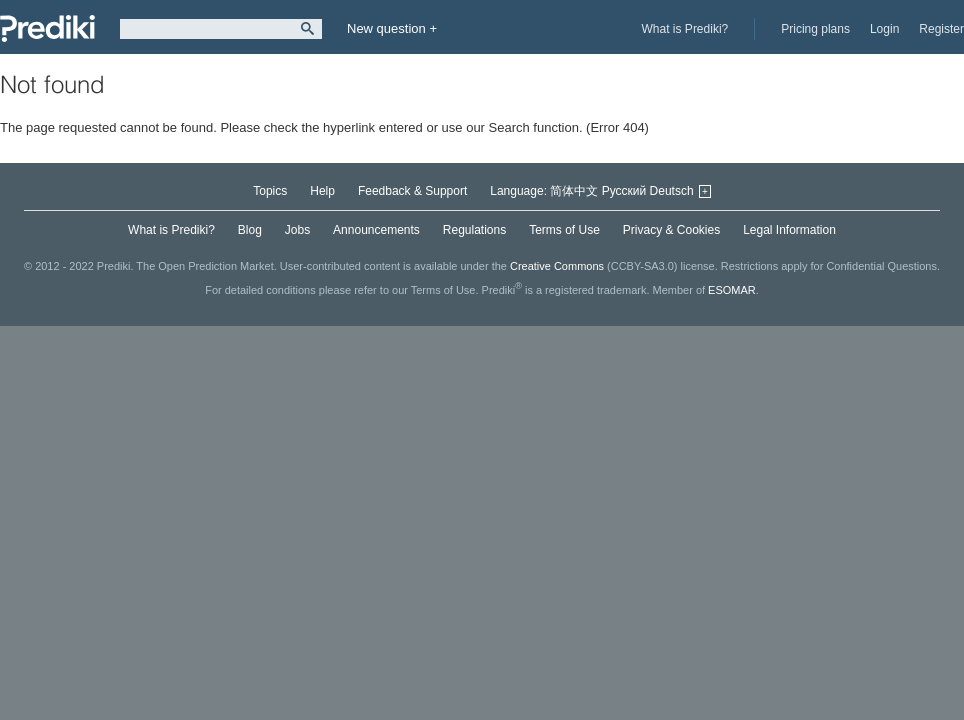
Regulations (474, 230)
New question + (392, 28)
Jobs (297, 230)
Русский (624, 191)
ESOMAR (732, 290)
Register (941, 29)
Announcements (376, 230)
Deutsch (672, 191)
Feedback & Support (412, 191)
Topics (270, 191)
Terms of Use (564, 230)
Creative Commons (557, 266)
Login (884, 29)
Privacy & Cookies (671, 230)
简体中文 (574, 191)
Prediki (47, 28)
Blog (250, 230)
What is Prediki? (685, 29)
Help (322, 191)
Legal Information (789, 230)
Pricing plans (815, 29)
